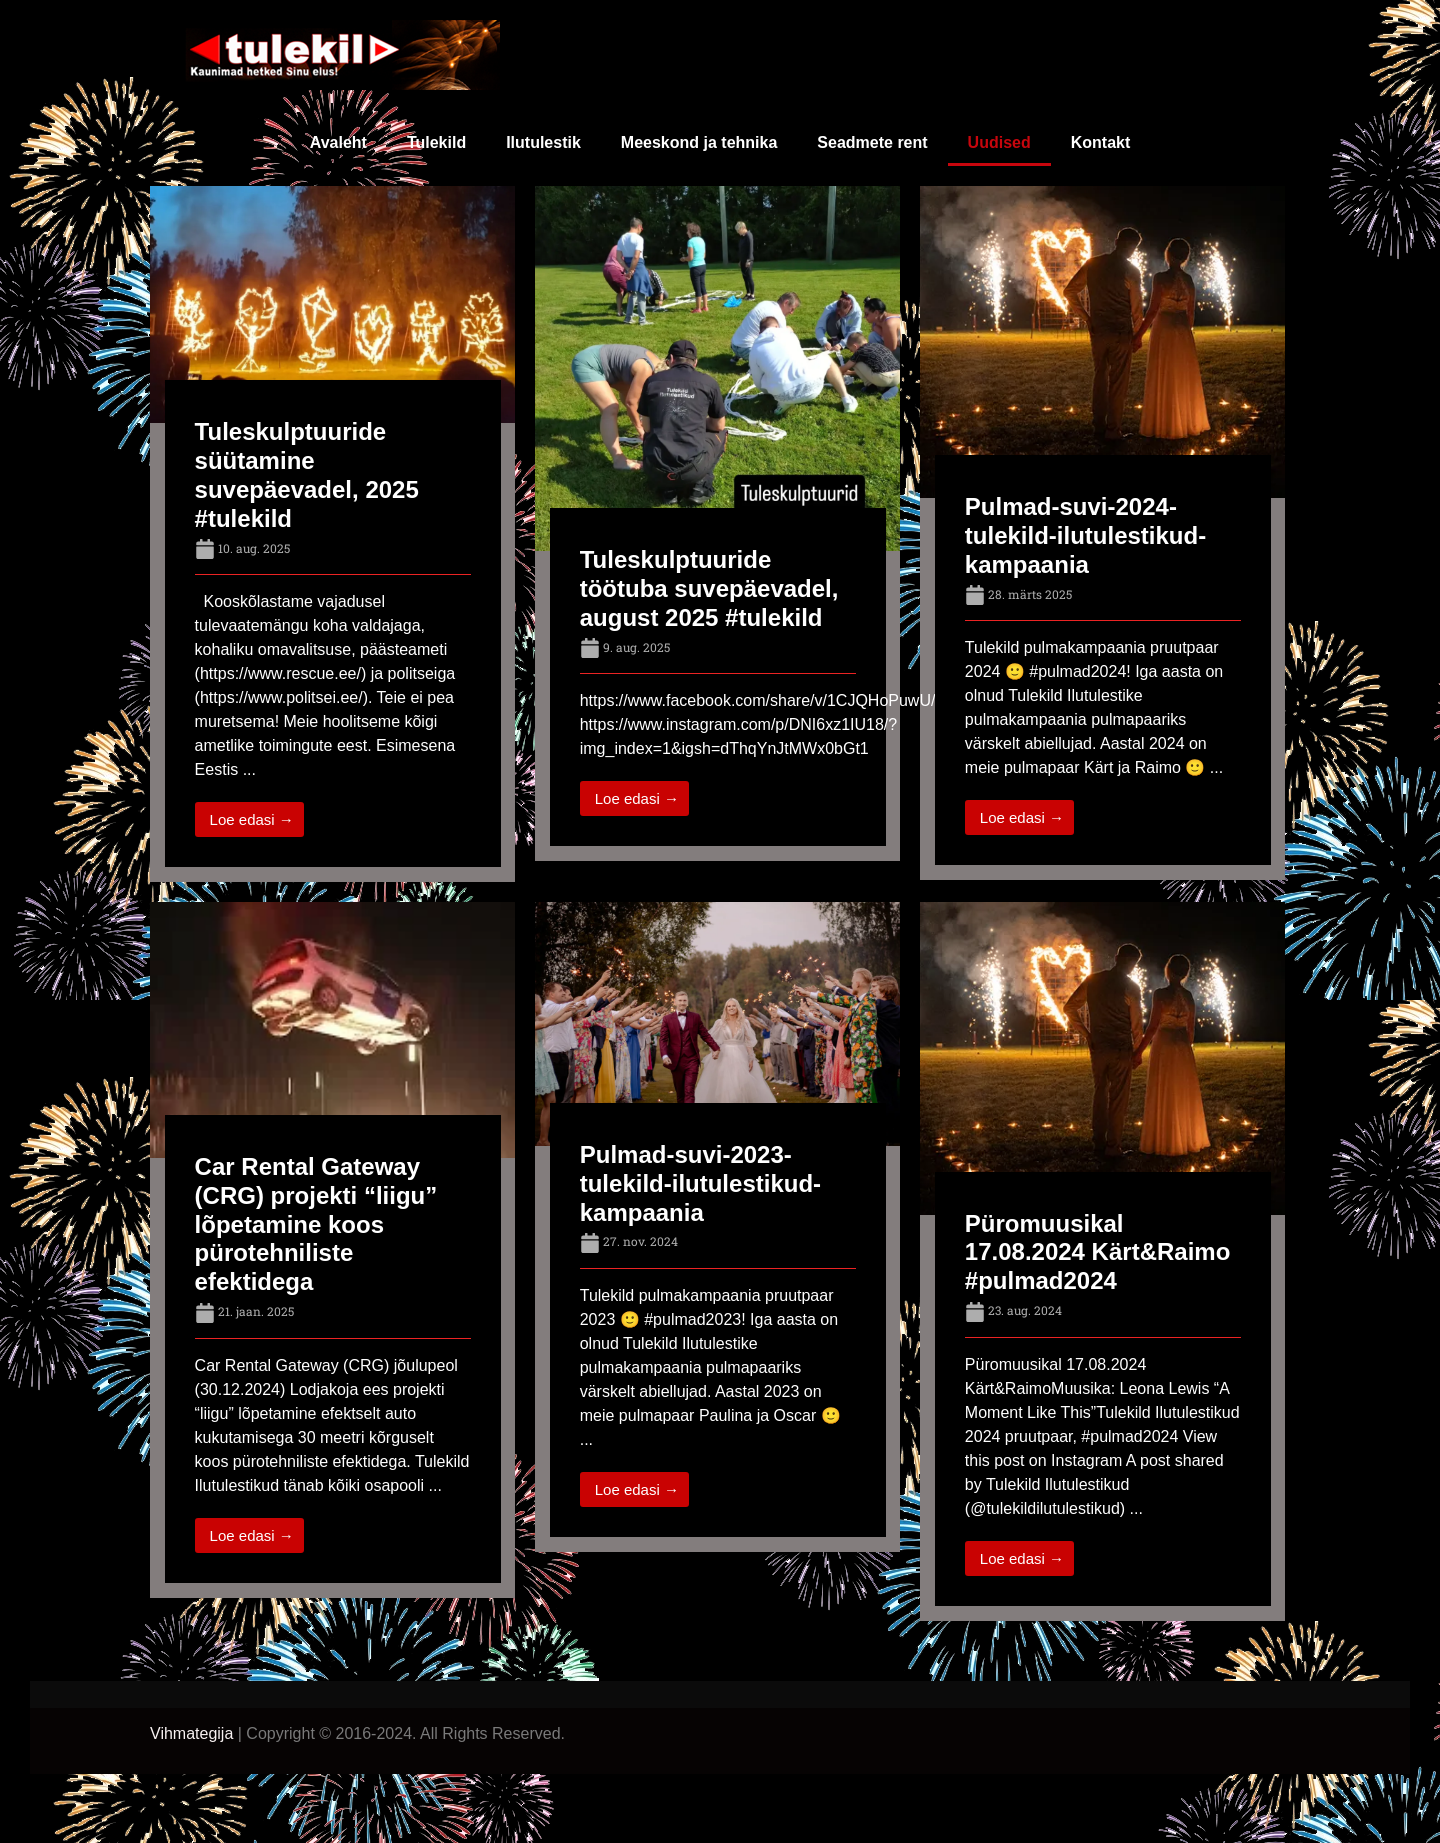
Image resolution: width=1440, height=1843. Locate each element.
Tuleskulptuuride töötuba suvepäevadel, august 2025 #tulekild (709, 588)
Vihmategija (191, 1733)
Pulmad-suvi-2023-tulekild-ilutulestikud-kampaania (700, 1183)
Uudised (999, 142)
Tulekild (436, 142)
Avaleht (338, 142)
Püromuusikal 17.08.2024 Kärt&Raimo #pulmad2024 (1097, 1252)
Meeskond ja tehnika (699, 142)
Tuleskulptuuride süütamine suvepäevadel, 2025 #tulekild (307, 474)
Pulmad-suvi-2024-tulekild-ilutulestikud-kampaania (1085, 535)
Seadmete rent (872, 142)
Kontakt (1101, 142)
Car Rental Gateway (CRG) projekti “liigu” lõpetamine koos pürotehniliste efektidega (316, 1224)
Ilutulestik (543, 142)
